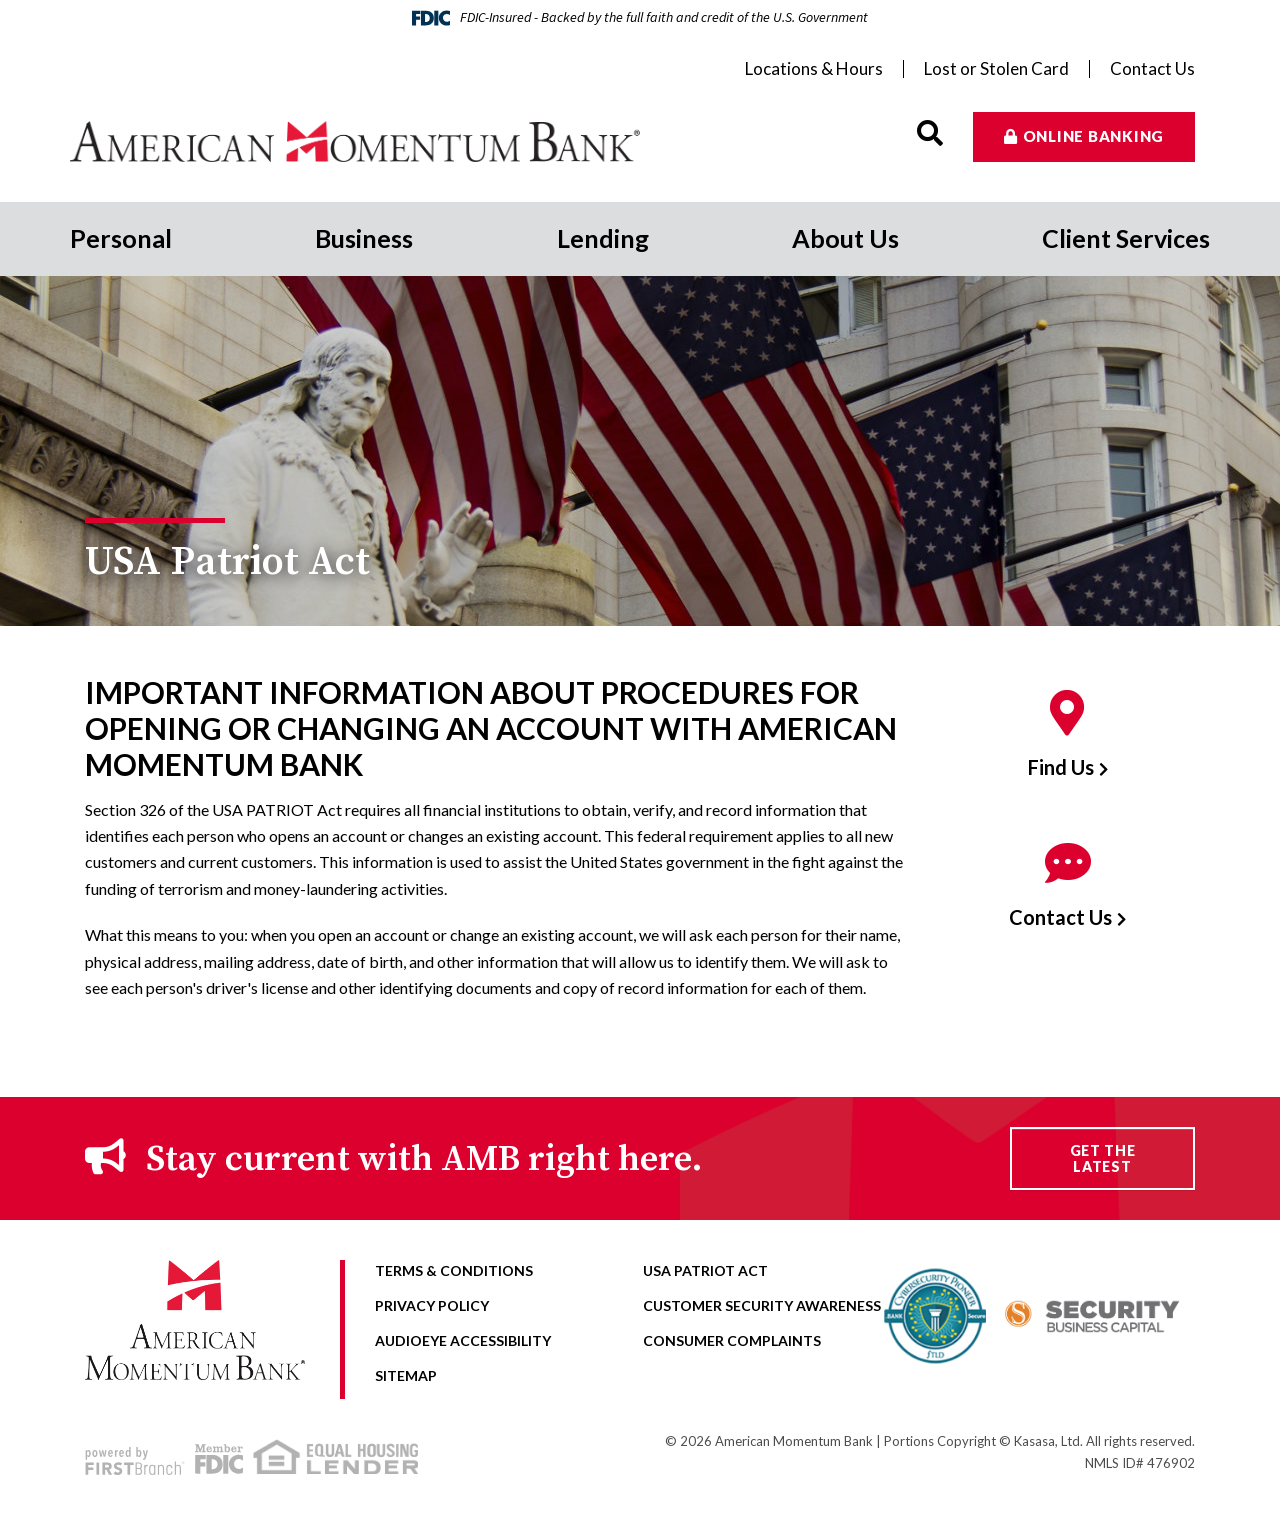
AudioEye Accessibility (463, 1340)
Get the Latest (1103, 1158)
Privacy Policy (432, 1305)
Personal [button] (121, 238)
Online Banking (1094, 136)
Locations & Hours (814, 69)
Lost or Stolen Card (996, 69)
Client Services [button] (1126, 238)
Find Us (1061, 767)
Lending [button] (603, 238)
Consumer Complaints (732, 1340)
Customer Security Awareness (762, 1305)
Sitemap (406, 1375)
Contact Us (1152, 69)
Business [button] (364, 238)
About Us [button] (845, 238)
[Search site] (930, 133)
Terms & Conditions (454, 1270)
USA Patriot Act (705, 1270)
